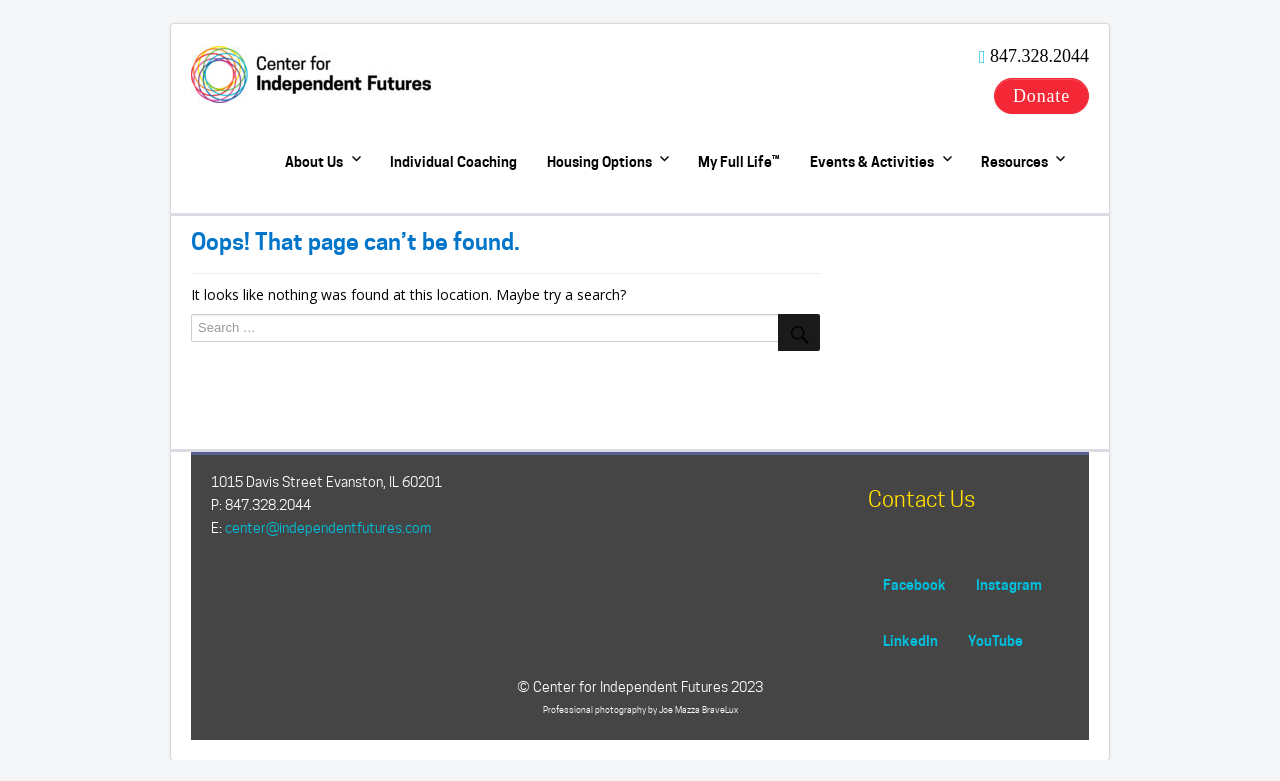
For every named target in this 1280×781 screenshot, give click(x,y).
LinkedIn (910, 640)
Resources (1014, 161)
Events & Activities (872, 161)
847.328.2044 (1039, 56)
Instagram (1009, 584)
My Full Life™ (739, 161)
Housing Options (599, 161)
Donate (1041, 96)
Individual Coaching (453, 161)
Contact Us (921, 499)
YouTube (995, 640)
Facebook (914, 584)
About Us (314, 161)
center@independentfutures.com (328, 528)
